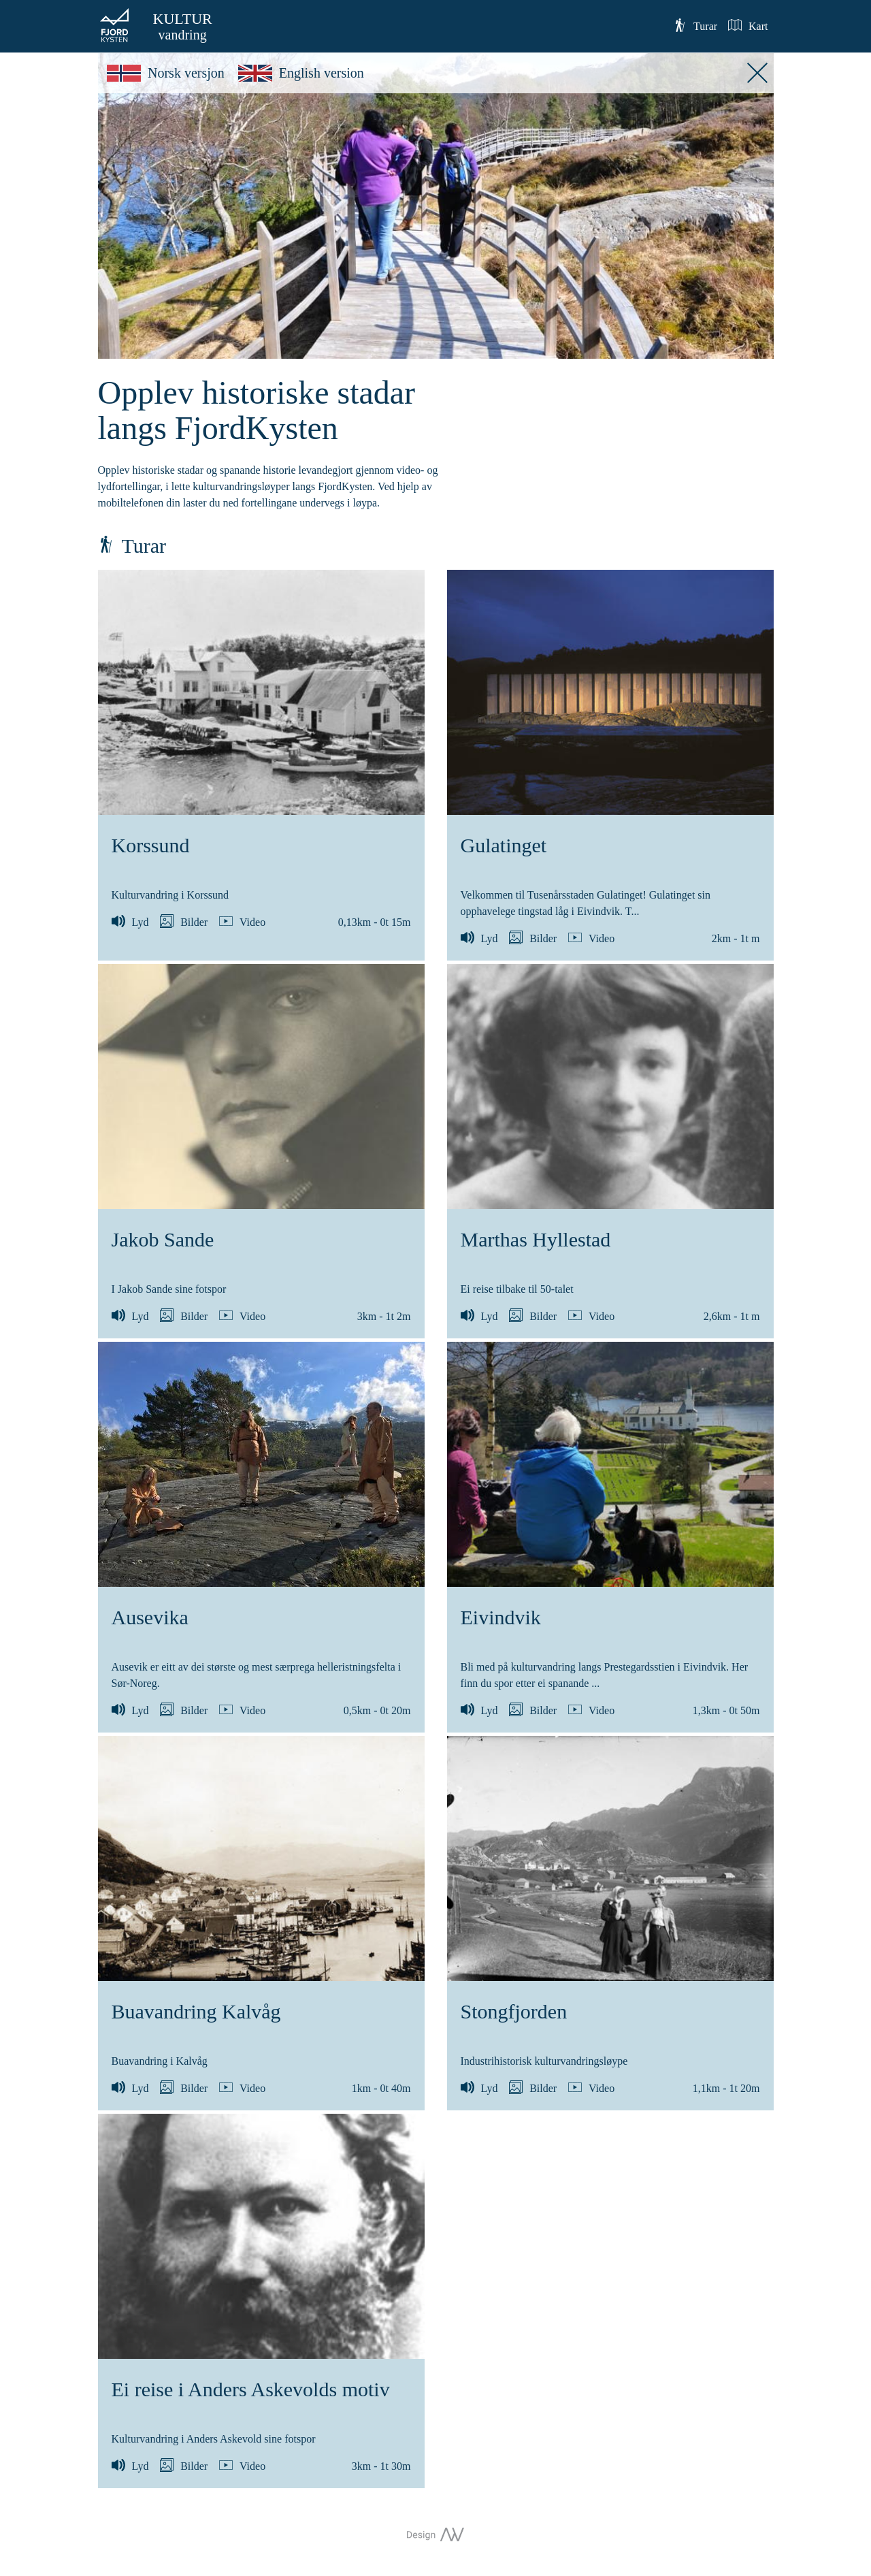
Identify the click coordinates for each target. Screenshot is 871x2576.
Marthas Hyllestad (536, 1239)
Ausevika (150, 1617)
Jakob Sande (163, 1239)
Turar (695, 25)
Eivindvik (501, 1617)
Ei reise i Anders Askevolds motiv (251, 2389)
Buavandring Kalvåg (196, 2011)
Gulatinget (504, 845)
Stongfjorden (514, 2011)
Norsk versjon (166, 72)
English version (301, 72)
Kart (748, 25)
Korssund (151, 845)
